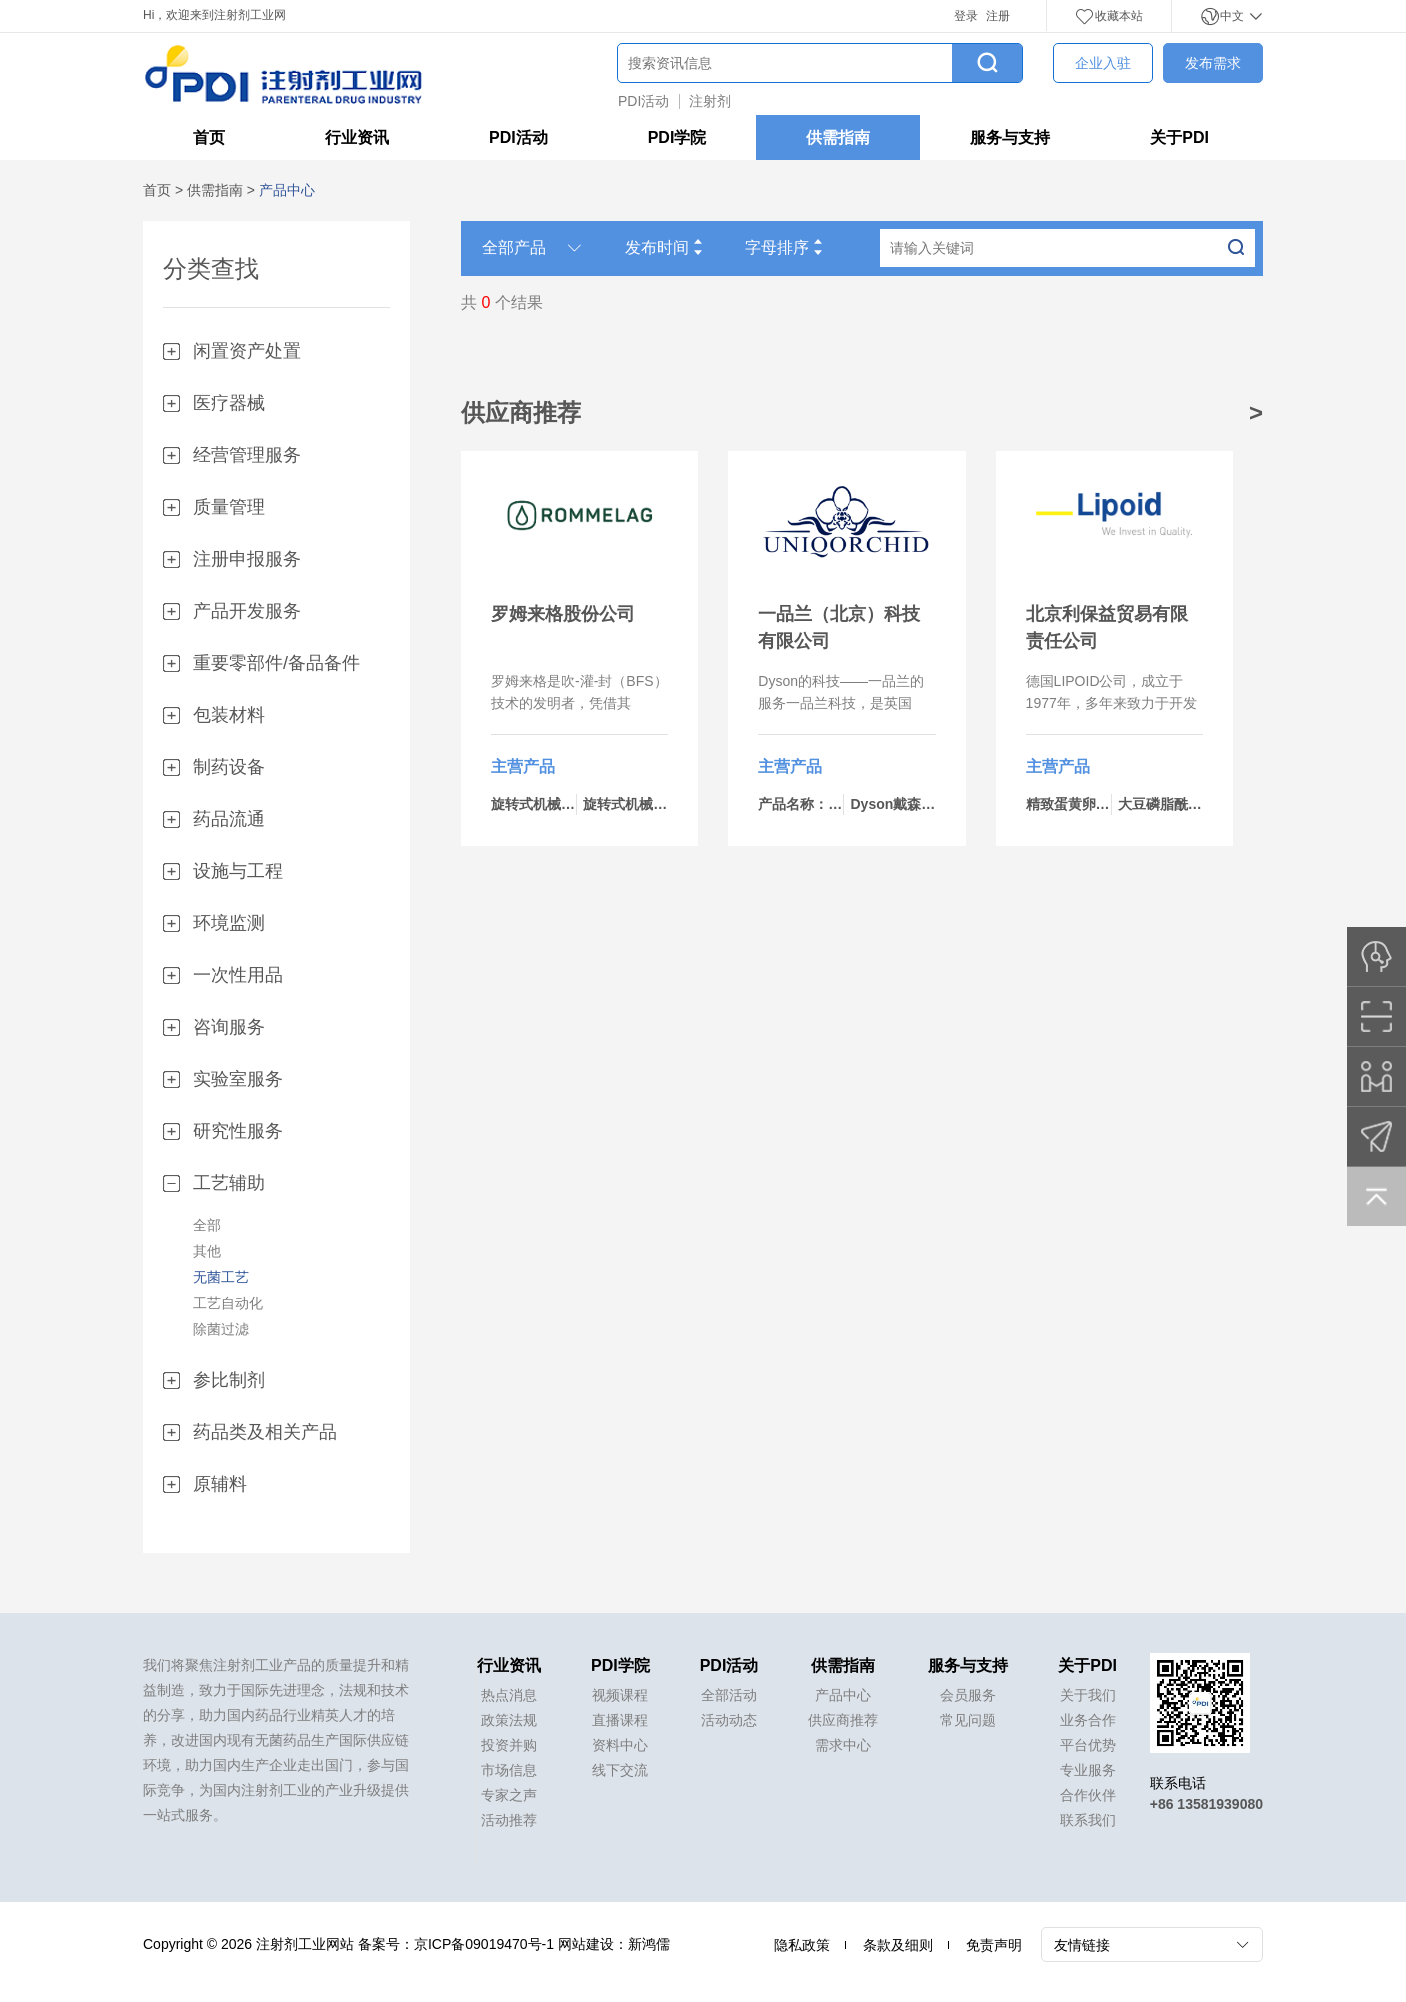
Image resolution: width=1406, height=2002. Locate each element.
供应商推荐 (843, 1720)
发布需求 (1213, 63)
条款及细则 (898, 1945)
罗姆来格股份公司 (563, 614)
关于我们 (1088, 1695)
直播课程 (620, 1720)
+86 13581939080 (1206, 1804)
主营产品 (523, 766)
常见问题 (968, 1720)
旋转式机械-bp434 (548, 804)
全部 (207, 1225)
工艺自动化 (228, 1303)
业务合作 (1088, 1720)
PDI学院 (677, 137)
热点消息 (509, 1695)
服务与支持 (1010, 137)
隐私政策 (802, 1945)
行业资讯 (357, 137)
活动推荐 (509, 1820)
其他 (207, 1251)
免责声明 (994, 1945)
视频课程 (620, 1695)
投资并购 (509, 1745)
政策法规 (509, 1720)
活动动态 (729, 1720)
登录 (966, 16)
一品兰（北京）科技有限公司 (839, 627)
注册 (998, 16)
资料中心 (620, 1745)
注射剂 (710, 101)
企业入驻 (1103, 63)
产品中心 (843, 1695)
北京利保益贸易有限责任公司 (1107, 627)
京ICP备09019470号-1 (484, 1944)
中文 (1231, 16)
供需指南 (838, 137)
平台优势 (1088, 1745)
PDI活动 (643, 101)
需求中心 (843, 1745)
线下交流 (620, 1770)
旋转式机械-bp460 (640, 804)
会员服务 (968, 1695)
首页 (209, 137)
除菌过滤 (221, 1329)
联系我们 (1088, 1820)
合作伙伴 (1088, 1795)
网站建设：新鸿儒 (614, 1944)
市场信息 (509, 1770)
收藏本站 (1109, 16)
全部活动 (729, 1695)
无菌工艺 (221, 1277)
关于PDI (1179, 137)
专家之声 (509, 1795)
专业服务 (1088, 1770)
